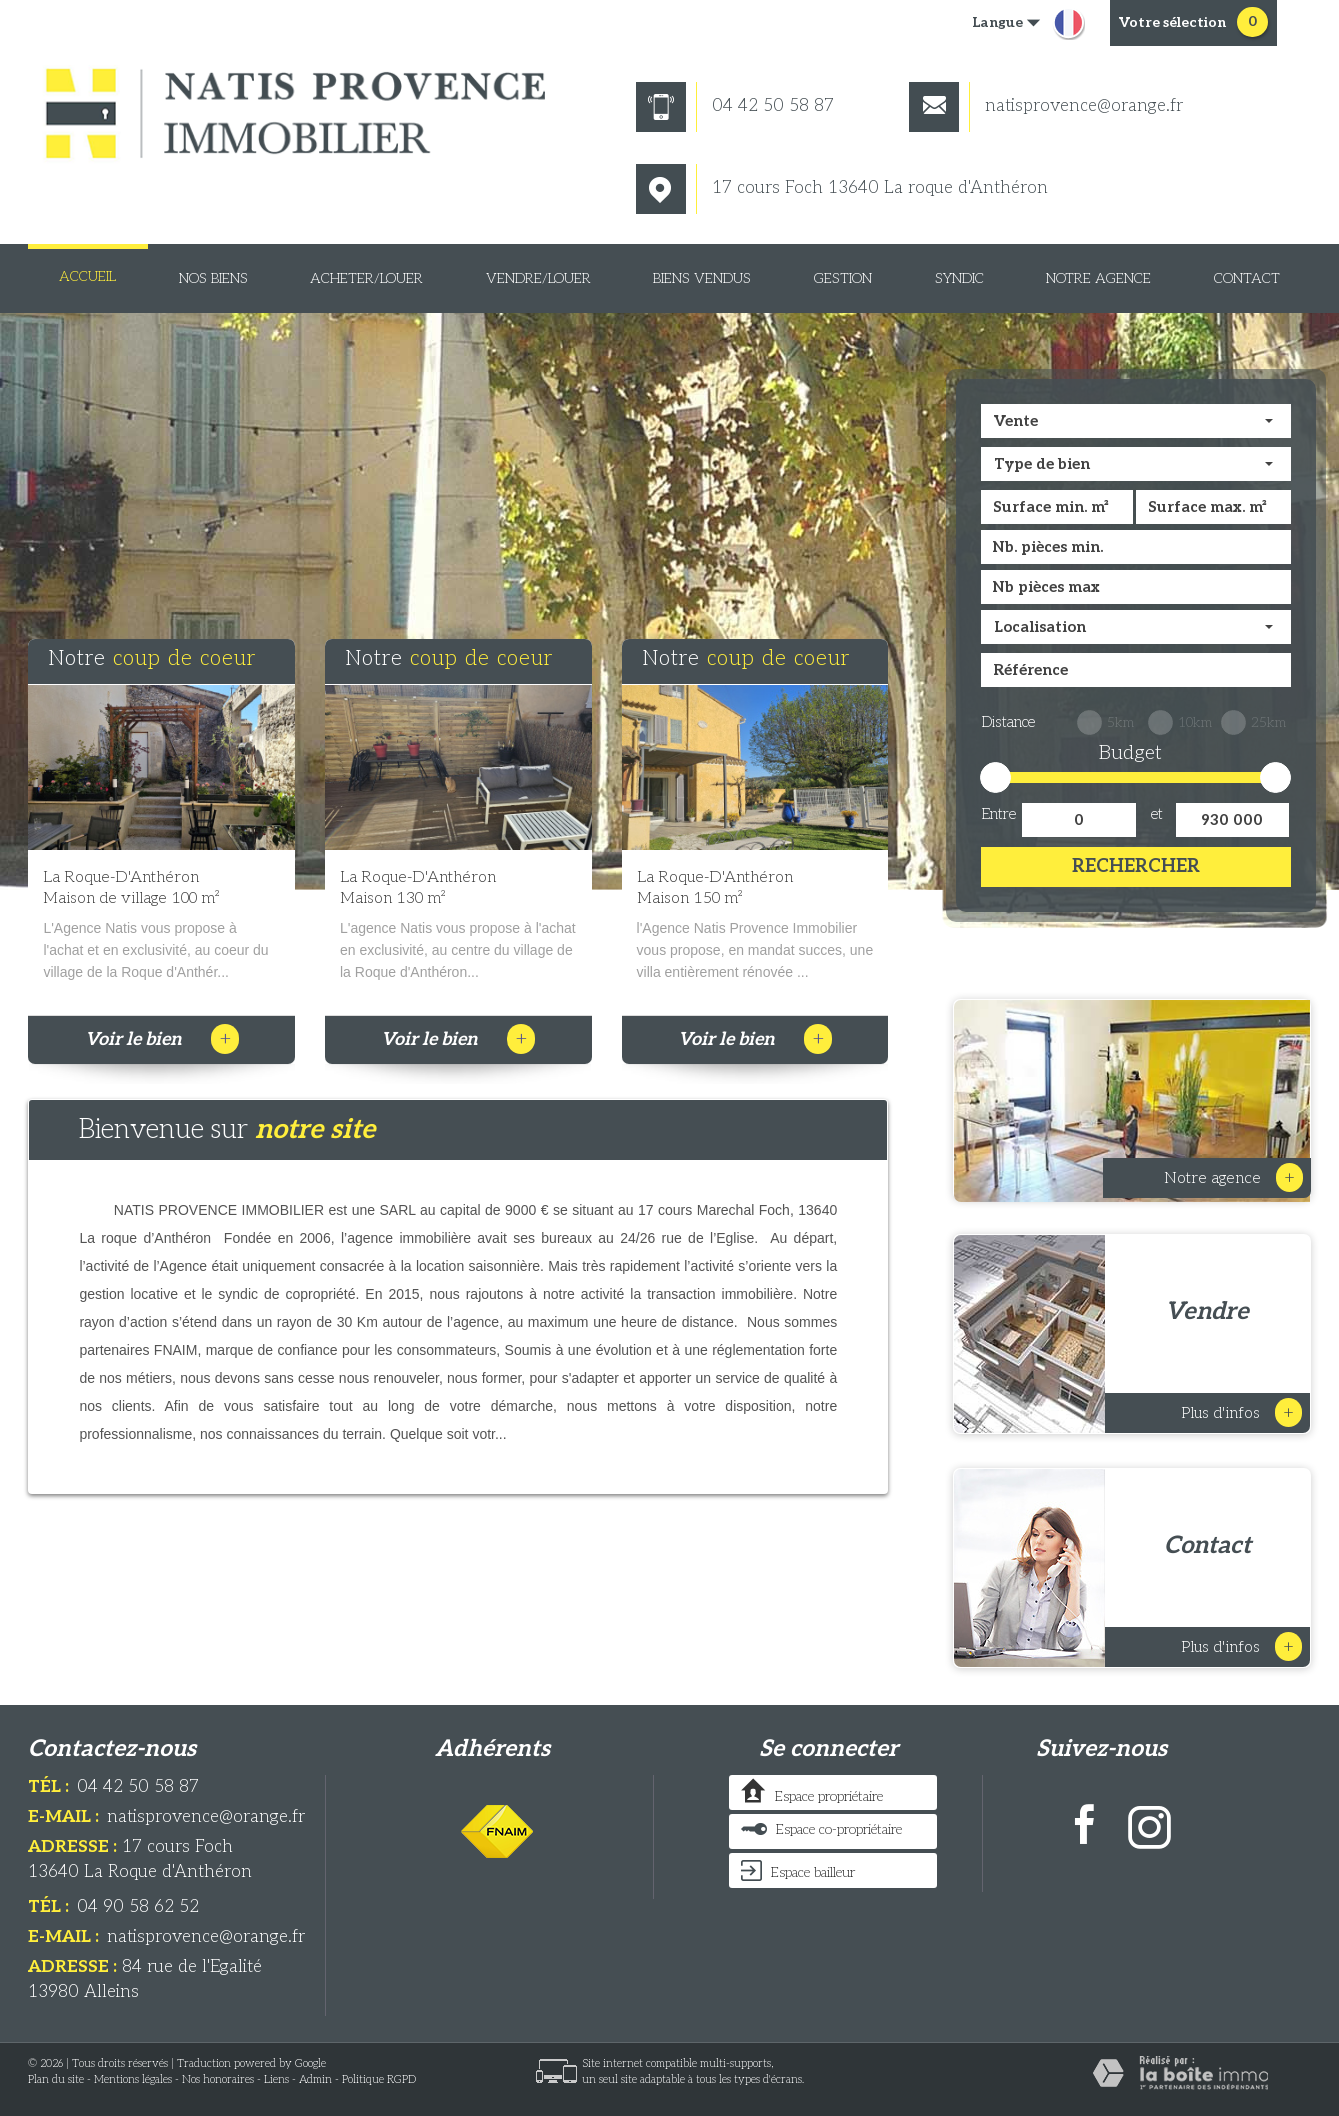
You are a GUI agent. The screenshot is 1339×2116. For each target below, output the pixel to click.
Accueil (87, 276)
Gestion (843, 278)
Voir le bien (162, 1039)
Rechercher (1136, 866)
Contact (1247, 278)
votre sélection (1172, 22)
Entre (998, 814)
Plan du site (56, 2079)
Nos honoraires (218, 2079)
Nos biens (213, 278)
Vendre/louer (538, 278)
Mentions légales (133, 2079)
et (1157, 814)
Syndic (959, 278)
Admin (315, 2079)
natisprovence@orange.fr (1046, 106)
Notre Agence (1098, 278)
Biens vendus (702, 278)
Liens (276, 2079)
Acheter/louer (366, 278)
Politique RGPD (379, 2079)
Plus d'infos (1241, 1412)
